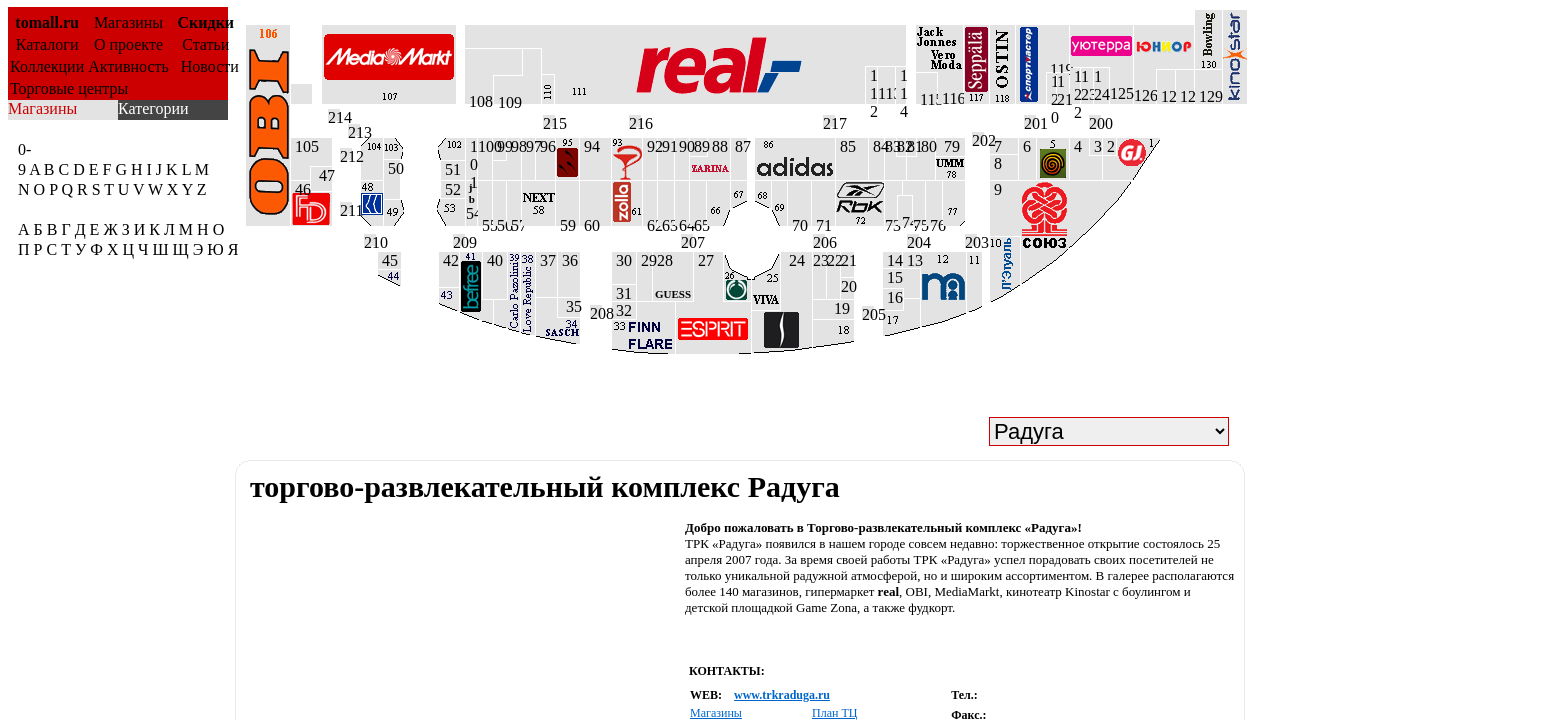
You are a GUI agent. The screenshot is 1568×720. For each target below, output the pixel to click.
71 (822, 221)
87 (739, 146)
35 (569, 306)
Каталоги (47, 44)
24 (793, 260)
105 (305, 146)
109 (508, 99)
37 (546, 260)
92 (650, 146)
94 (590, 146)
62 (650, 221)
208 (596, 311)
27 (704, 260)
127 (1166, 96)
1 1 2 (871, 85)
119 (1057, 66)
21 (847, 260)
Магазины (128, 22)
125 (1121, 84)
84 (876, 146)
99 (499, 146)
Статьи (205, 44)
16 (893, 297)
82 (901, 146)
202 (978, 138)
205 (868, 312)
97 (528, 146)
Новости (206, 66)
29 (644, 260)
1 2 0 (1051, 88)
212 (346, 154)
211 (346, 208)
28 (673, 276)
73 (891, 221)
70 (798, 221)
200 (1095, 121)
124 (1101, 85)
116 (950, 97)
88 (718, 146)
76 (934, 221)
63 (666, 221)
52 (451, 189)
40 (493, 260)
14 (892, 260)
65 (698, 221)
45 (388, 260)
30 (622, 260)
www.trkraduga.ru (782, 695)
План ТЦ (834, 713)
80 (926, 146)
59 (566, 221)
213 (354, 130)
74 (905, 220)
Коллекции (47, 66)
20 (847, 286)
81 (911, 146)
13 (911, 260)
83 (890, 146)
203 (971, 240)
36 (568, 260)
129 (1208, 96)
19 (844, 308)
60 (590, 221)
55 (485, 221)
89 (698, 146)
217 (829, 121)
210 (370, 240)
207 (687, 240)
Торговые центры (69, 88)
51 (451, 169)
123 (1087, 85)
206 (819, 240)
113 (886, 93)
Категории (153, 108)
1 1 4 (901, 85)
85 (846, 146)
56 (499, 221)
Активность (128, 66)
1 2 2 (1075, 86)
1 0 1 (471, 159)
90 (682, 146)
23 (819, 260)
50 (392, 168)
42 (449, 260)
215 (549, 121)
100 (485, 146)
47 (321, 175)
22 (833, 260)
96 (545, 146)
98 (514, 146)
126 (1145, 86)
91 (666, 146)
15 (893, 277)
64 (682, 221)
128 (1185, 96)
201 (1030, 121)
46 (300, 186)
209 (459, 240)
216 (635, 121)
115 (926, 97)
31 (622, 293)
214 (334, 115)
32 (622, 310)
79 (948, 146)
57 (514, 221)
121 (1063, 88)
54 (471, 201)
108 (479, 98)
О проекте (128, 44)
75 (919, 221)
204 (913, 240)
